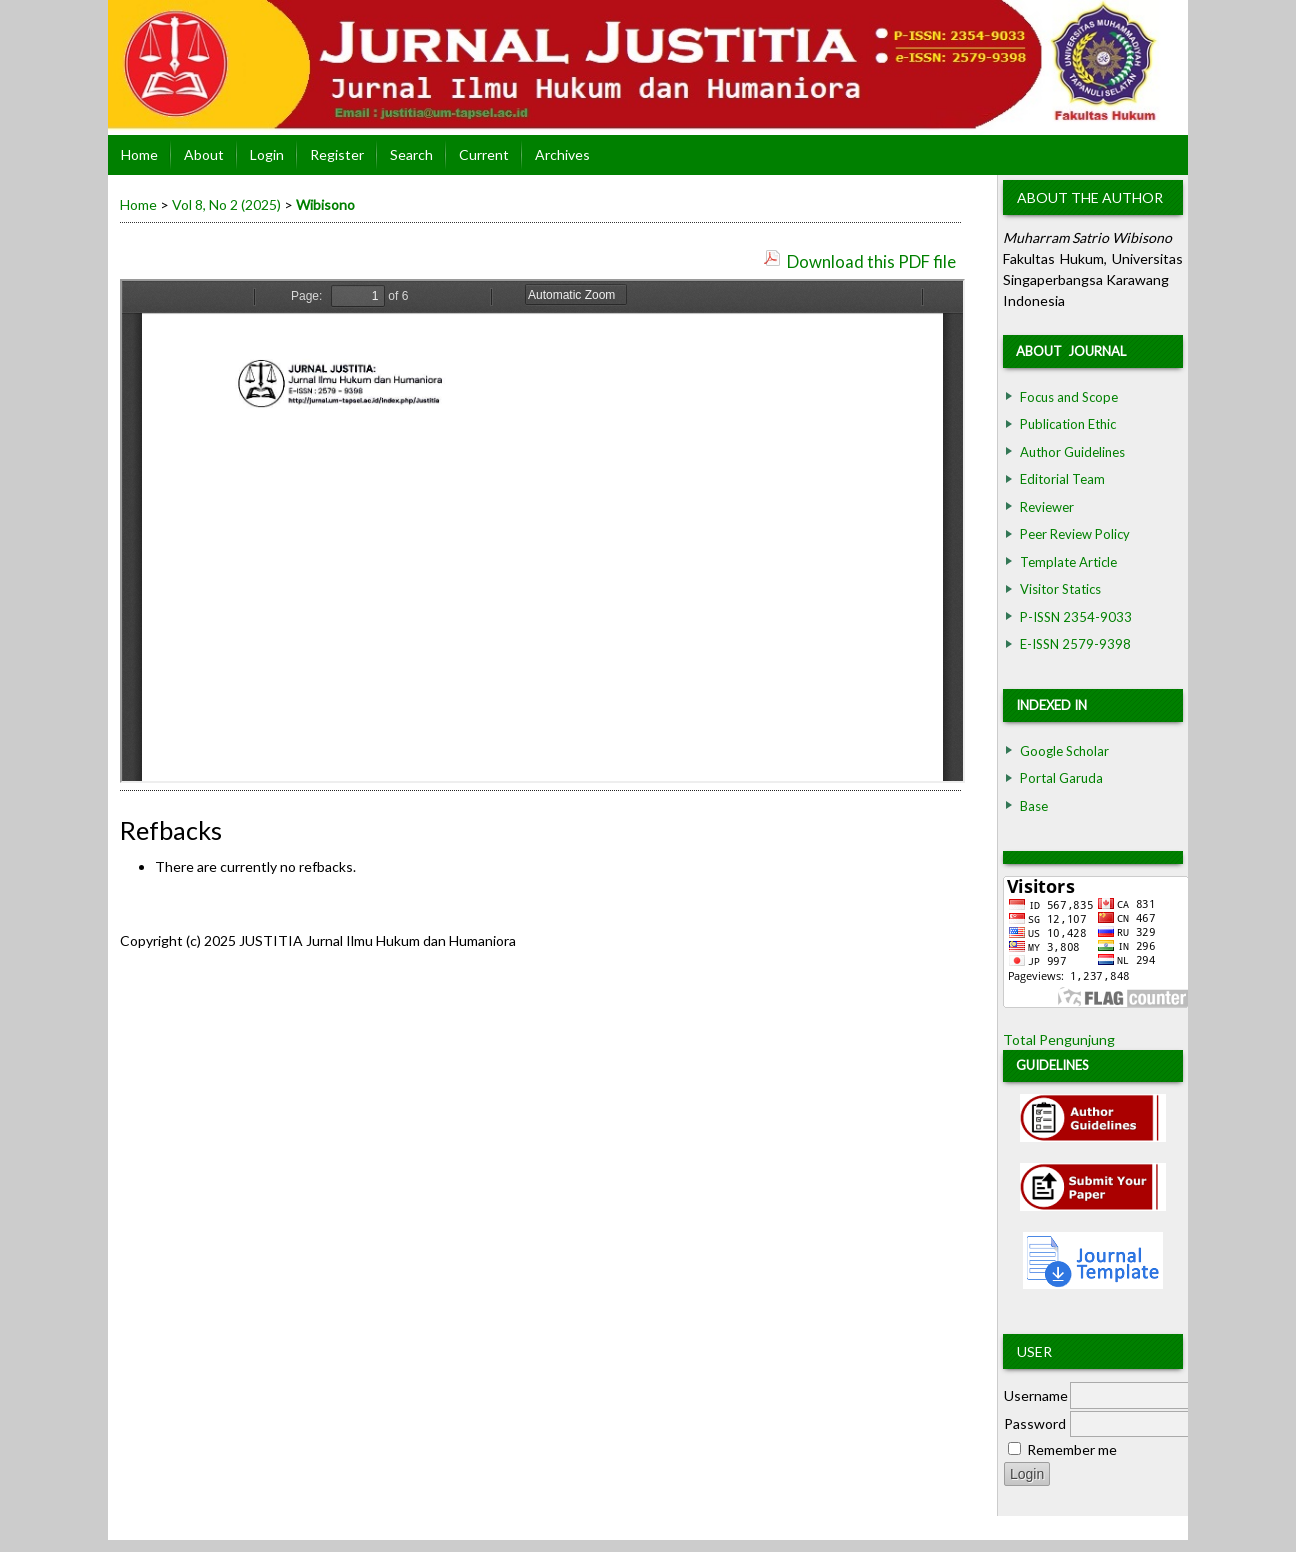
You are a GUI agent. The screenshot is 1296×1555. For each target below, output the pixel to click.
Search (411, 154)
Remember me (1072, 1449)
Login (267, 154)
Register (337, 154)
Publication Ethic (1068, 424)
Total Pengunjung (1059, 1039)
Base (1034, 806)
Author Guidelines (1072, 452)
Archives (562, 154)
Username (1036, 1395)
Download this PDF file (871, 261)
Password (1035, 1423)
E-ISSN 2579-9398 (1075, 644)
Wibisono (325, 204)
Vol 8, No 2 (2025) (226, 204)
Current (484, 154)
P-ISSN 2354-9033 (1076, 617)
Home (139, 154)
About (204, 154)
